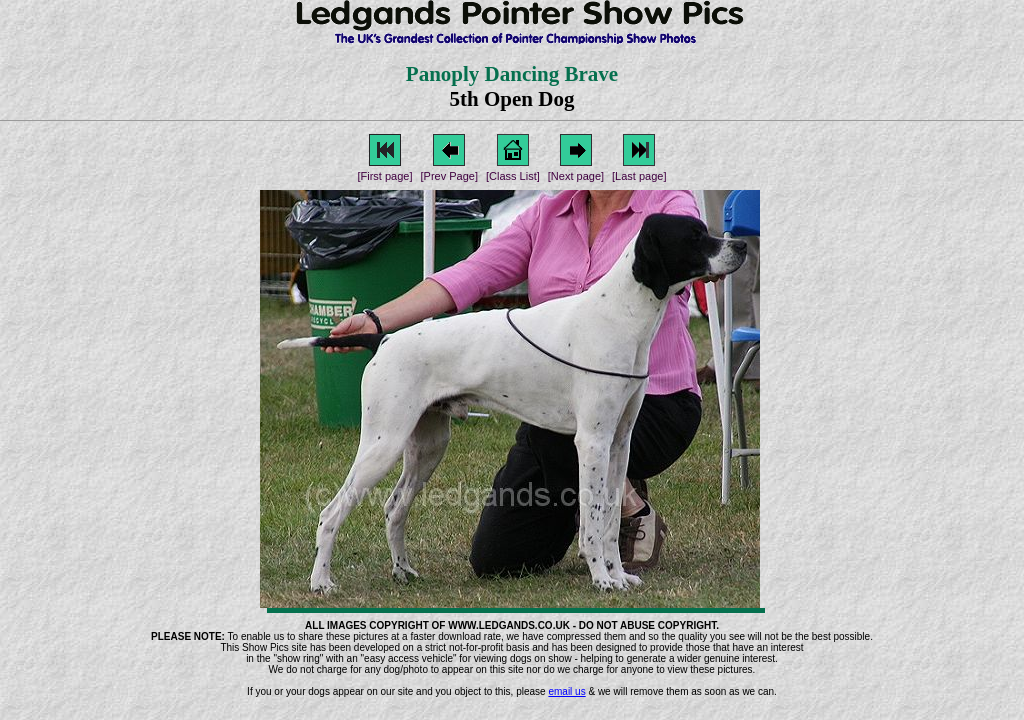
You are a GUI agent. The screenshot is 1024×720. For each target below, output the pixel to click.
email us (566, 691)
